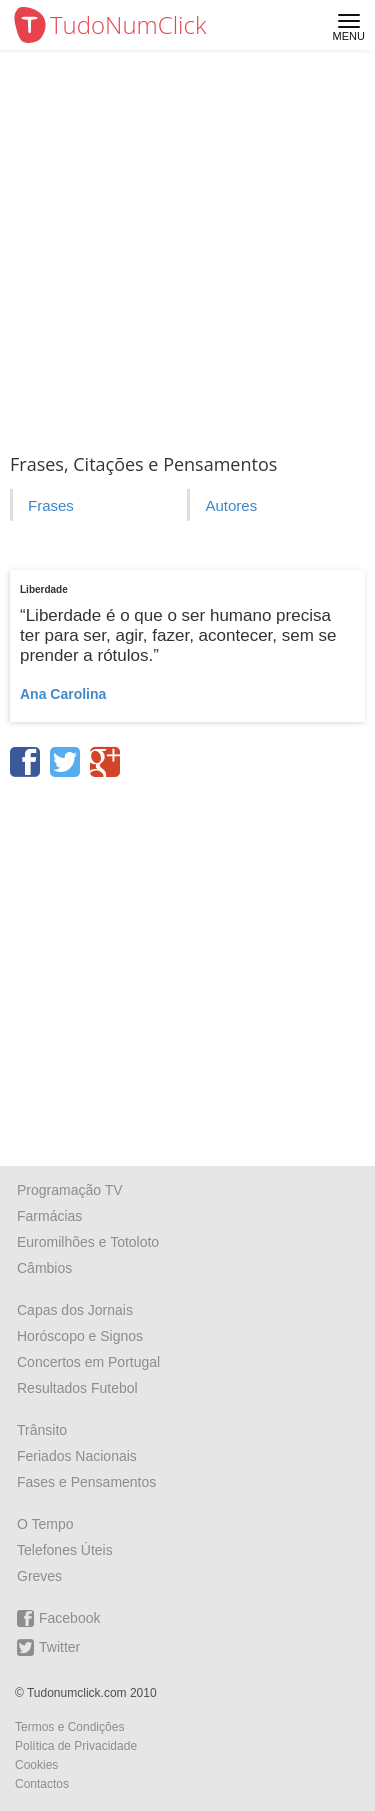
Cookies (36, 1765)
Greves (39, 1576)
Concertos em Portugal (88, 1362)
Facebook (58, 1618)
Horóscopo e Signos (80, 1336)
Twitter (48, 1647)
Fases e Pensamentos (86, 1482)
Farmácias (49, 1216)
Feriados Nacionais (77, 1456)
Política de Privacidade (76, 1746)
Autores (231, 505)
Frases (51, 505)
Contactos (42, 1784)
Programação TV (70, 1190)
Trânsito (42, 1430)
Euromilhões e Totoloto (88, 1242)
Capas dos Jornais (75, 1310)
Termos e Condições (69, 1727)
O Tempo (45, 1524)
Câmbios (44, 1268)
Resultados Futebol (77, 1388)
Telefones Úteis (65, 1550)
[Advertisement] (187, 247)
